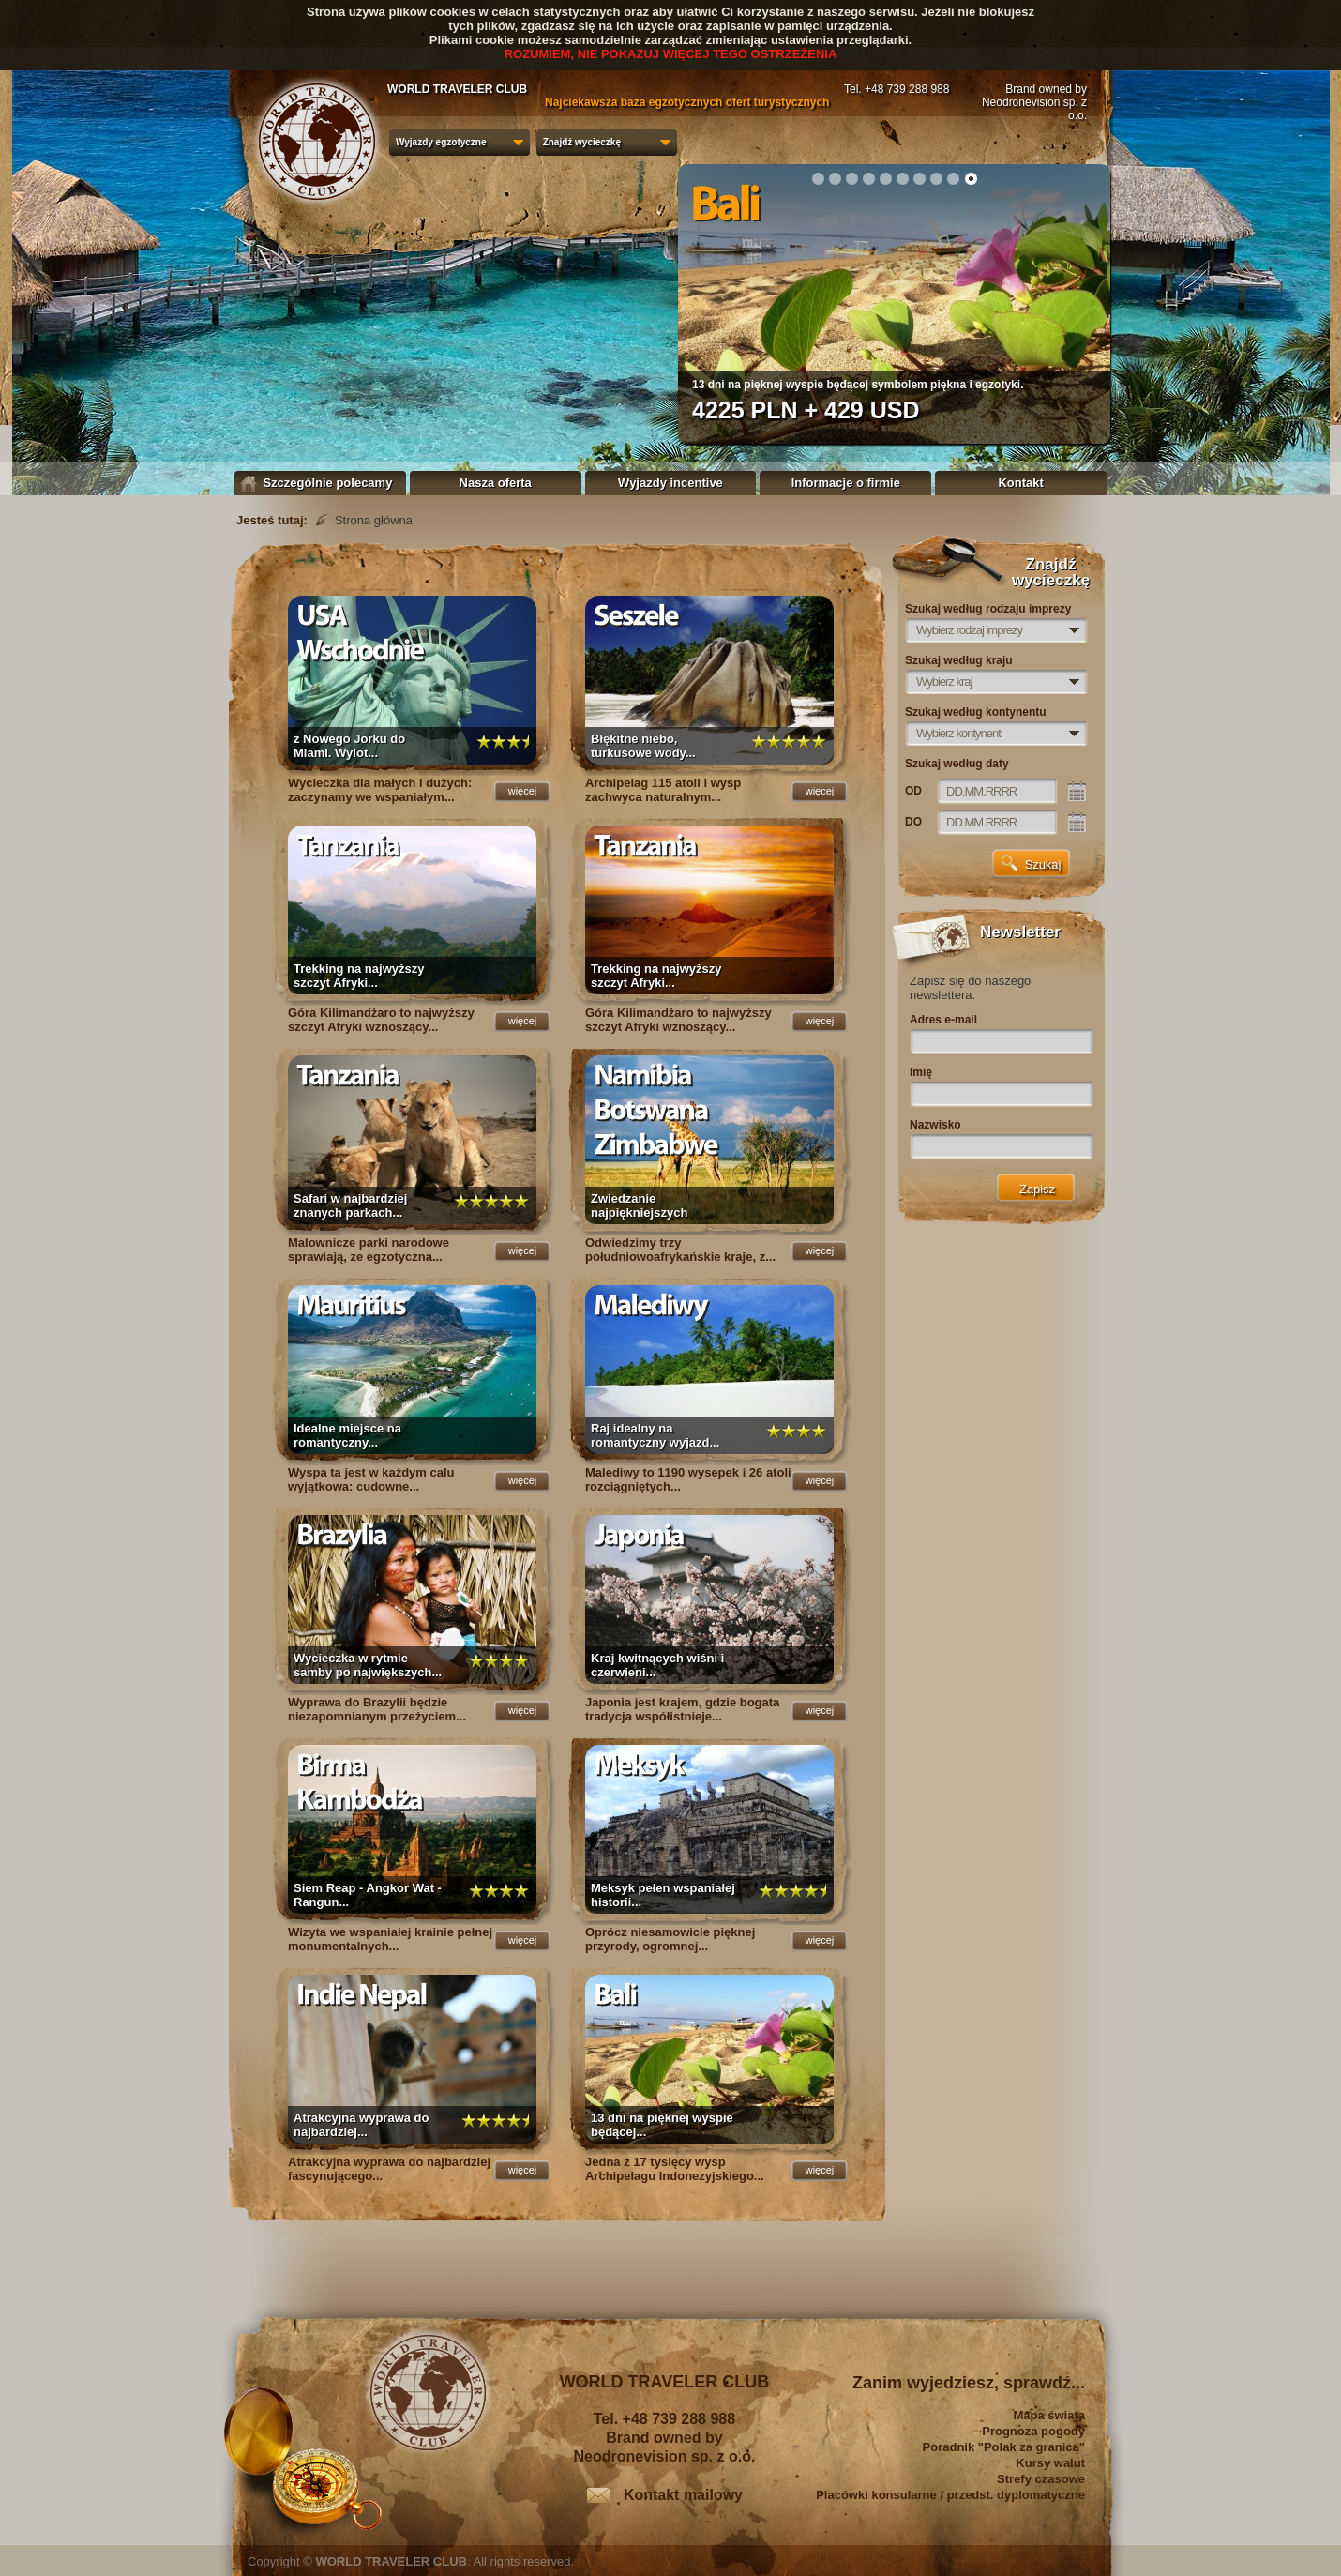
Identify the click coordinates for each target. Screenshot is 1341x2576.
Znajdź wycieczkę (582, 142)
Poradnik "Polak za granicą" (1004, 2447)
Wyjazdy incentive (670, 483)
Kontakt (1020, 483)
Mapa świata (1049, 2415)
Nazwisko (935, 1124)
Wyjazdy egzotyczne (441, 142)
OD (913, 790)
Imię (921, 1072)
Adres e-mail (943, 1019)
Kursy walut (1050, 2463)
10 (970, 178)
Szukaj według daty (957, 763)
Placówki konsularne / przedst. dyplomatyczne (950, 2495)
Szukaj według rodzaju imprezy (988, 608)
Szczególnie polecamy (320, 483)
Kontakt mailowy (683, 2495)
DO (913, 821)
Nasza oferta (496, 483)
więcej (522, 790)
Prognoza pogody (1033, 2431)
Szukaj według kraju (959, 660)
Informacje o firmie (845, 483)
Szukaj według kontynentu (976, 712)
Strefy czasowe (1041, 2479)
